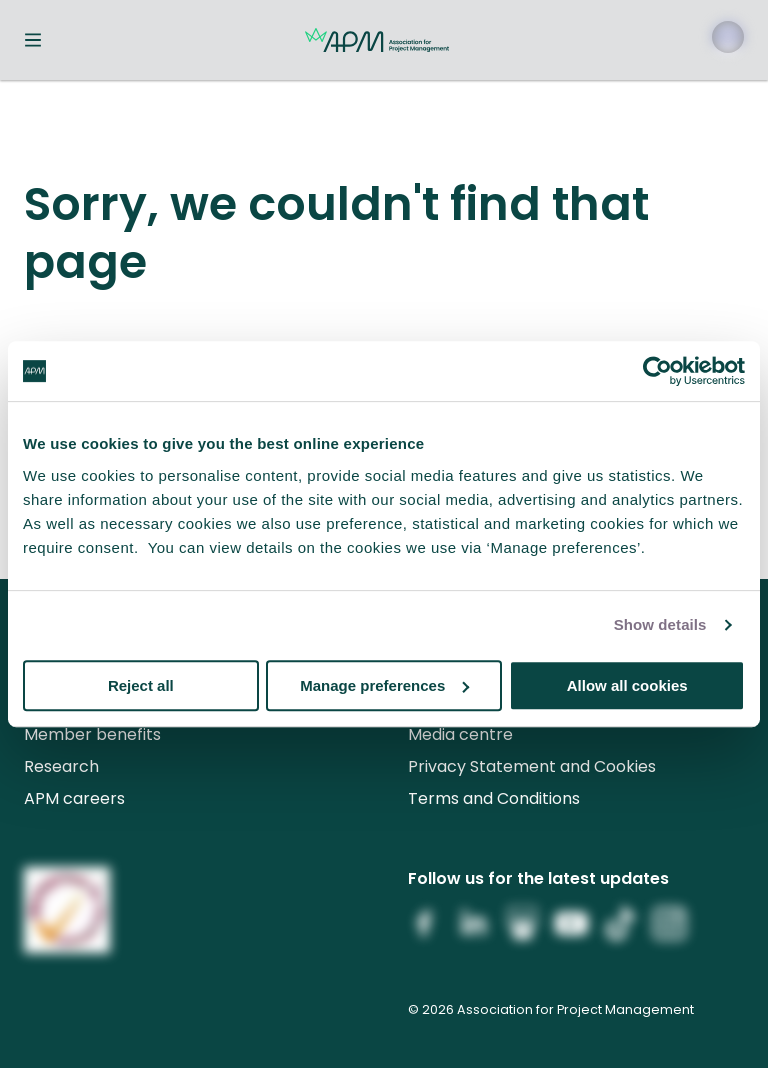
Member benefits (92, 734)
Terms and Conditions (494, 798)
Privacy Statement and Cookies (532, 766)
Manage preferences (384, 685)
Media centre (460, 734)
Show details (660, 624)
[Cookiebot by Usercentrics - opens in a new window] (657, 371)
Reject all (141, 685)
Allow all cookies (627, 685)
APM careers (74, 798)
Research (61, 766)
